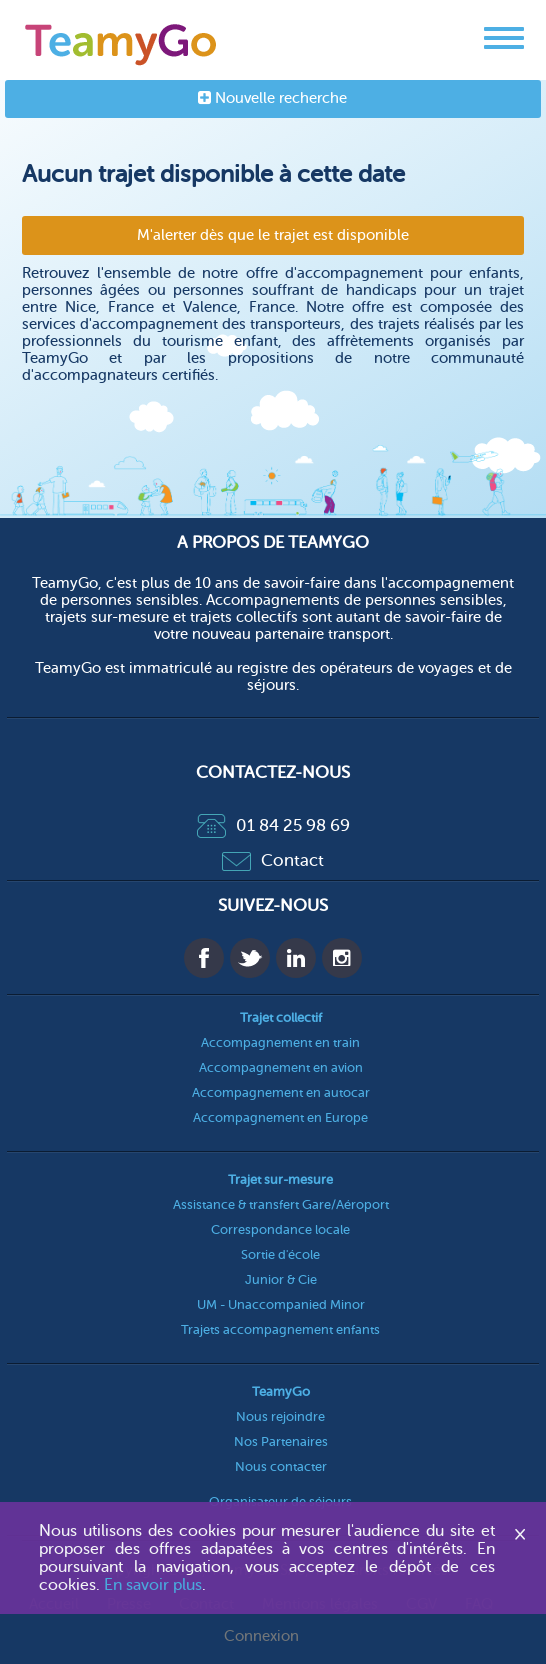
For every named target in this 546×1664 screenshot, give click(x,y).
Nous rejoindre (280, 1416)
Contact (273, 860)
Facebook (204, 958)
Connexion (261, 1636)
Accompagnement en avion (281, 1067)
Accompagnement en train (280, 1042)
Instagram (342, 958)
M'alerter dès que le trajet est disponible (273, 235)
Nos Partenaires (281, 1441)
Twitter (250, 958)
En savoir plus (153, 1585)
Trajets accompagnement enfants (280, 1329)
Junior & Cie (281, 1279)
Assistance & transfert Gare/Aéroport (281, 1204)
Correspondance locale (280, 1229)
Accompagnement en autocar (281, 1092)
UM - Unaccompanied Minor (281, 1304)
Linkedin (296, 958)
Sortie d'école (280, 1254)
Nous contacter (281, 1466)
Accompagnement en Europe (280, 1117)
